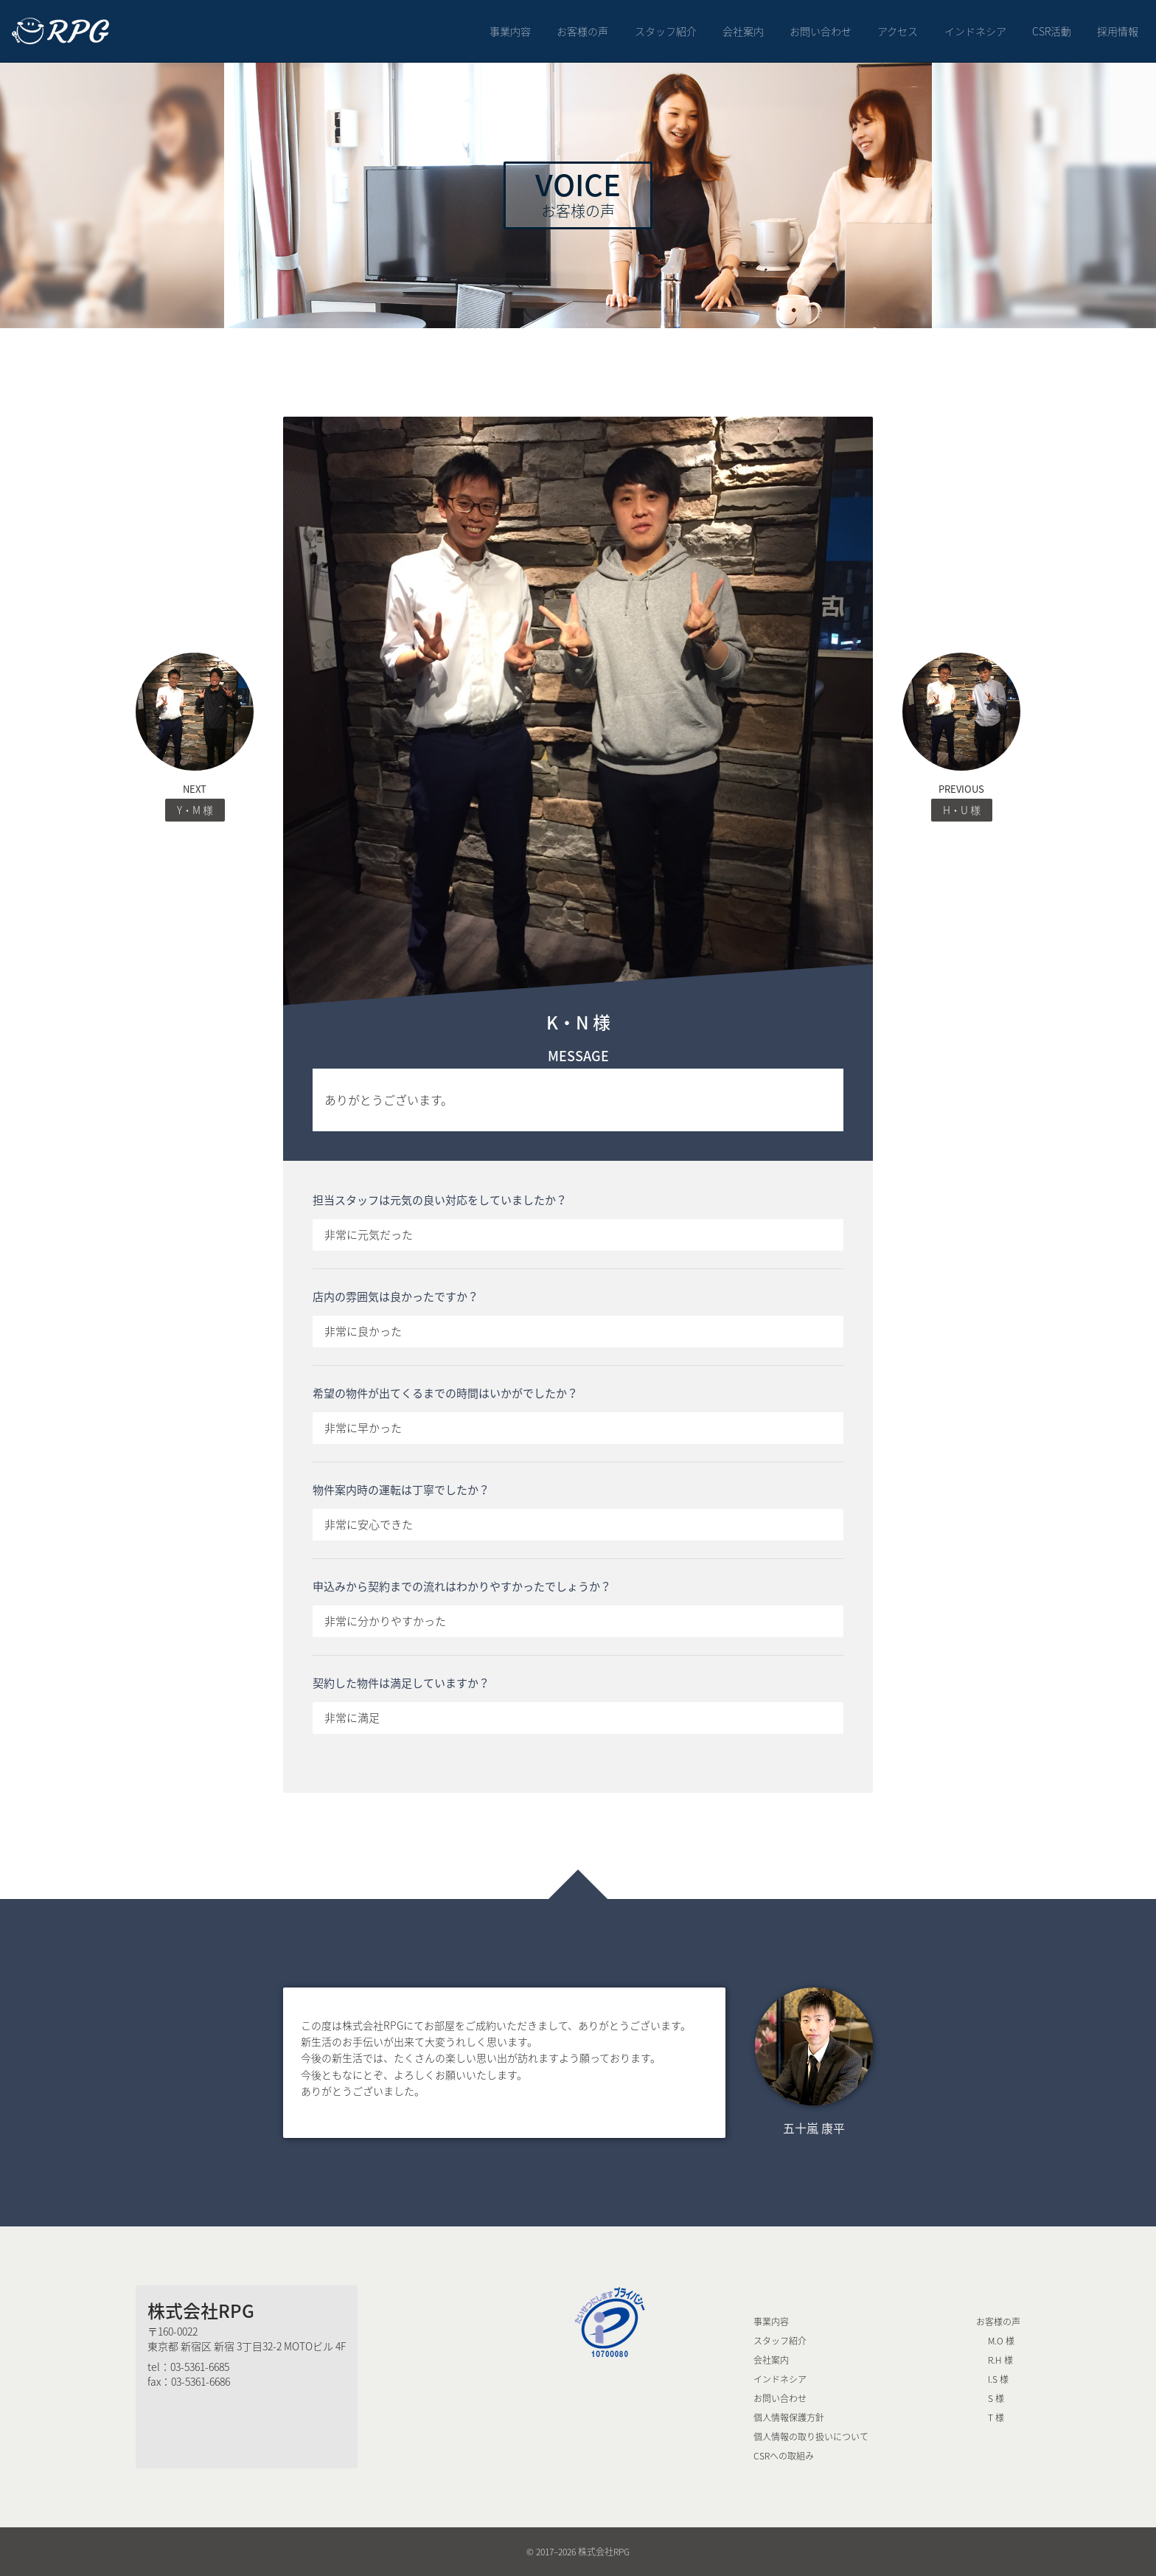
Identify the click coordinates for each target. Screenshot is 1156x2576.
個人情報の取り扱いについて (810, 2436)
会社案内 (743, 31)
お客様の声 (582, 31)
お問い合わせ (821, 31)
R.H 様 (1000, 2360)
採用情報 (1117, 31)
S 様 (996, 2398)
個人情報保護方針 (788, 2417)
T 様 (996, 2417)
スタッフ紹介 (666, 31)
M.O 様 (1001, 2340)
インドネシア (975, 31)
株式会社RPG (200, 2310)
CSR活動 (1051, 31)
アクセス (897, 31)
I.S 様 (998, 2379)
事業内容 (510, 31)
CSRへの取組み (783, 2455)
